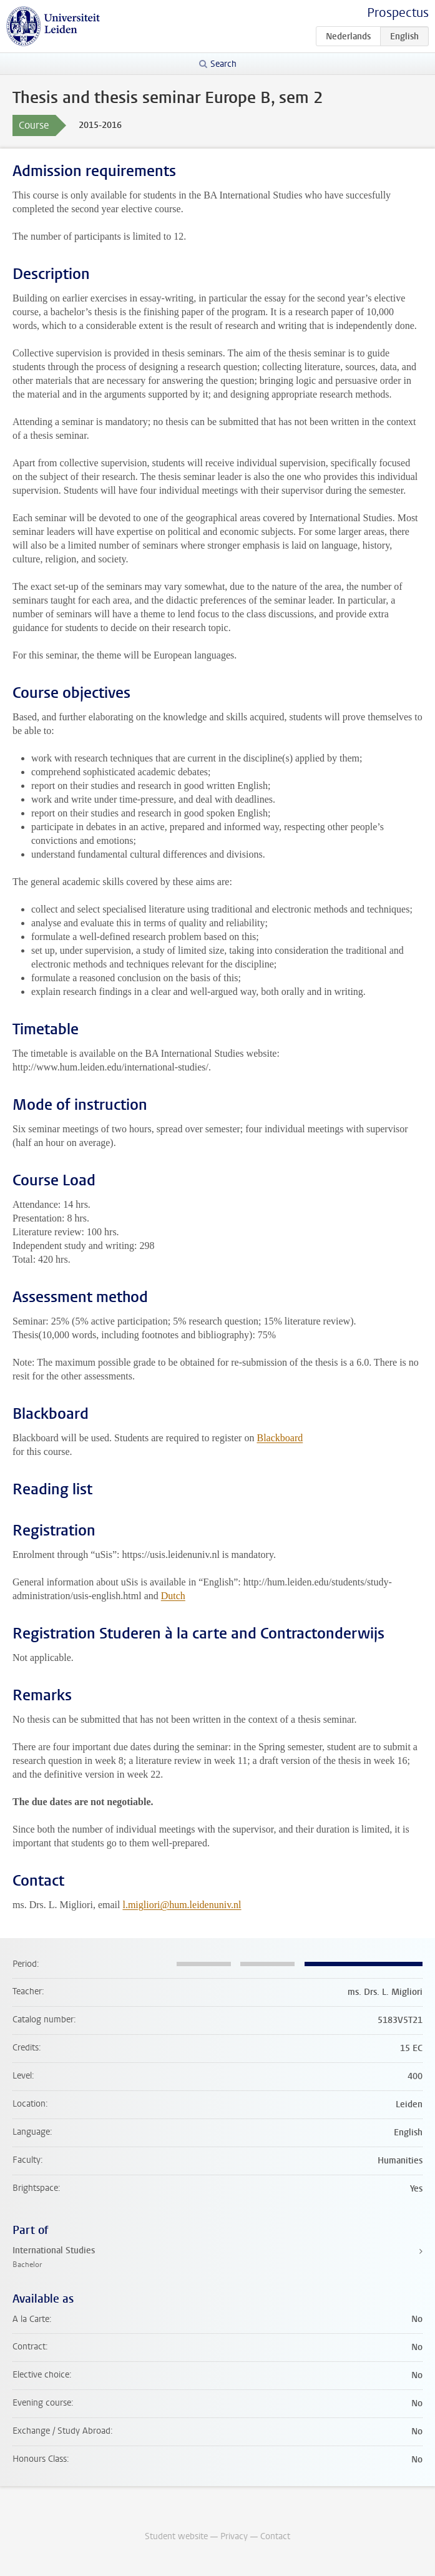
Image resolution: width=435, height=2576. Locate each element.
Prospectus (398, 12)
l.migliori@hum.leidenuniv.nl (181, 1904)
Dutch (173, 1595)
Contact (275, 2536)
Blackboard (280, 1437)
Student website (176, 2536)
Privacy (234, 2536)
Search (223, 64)
